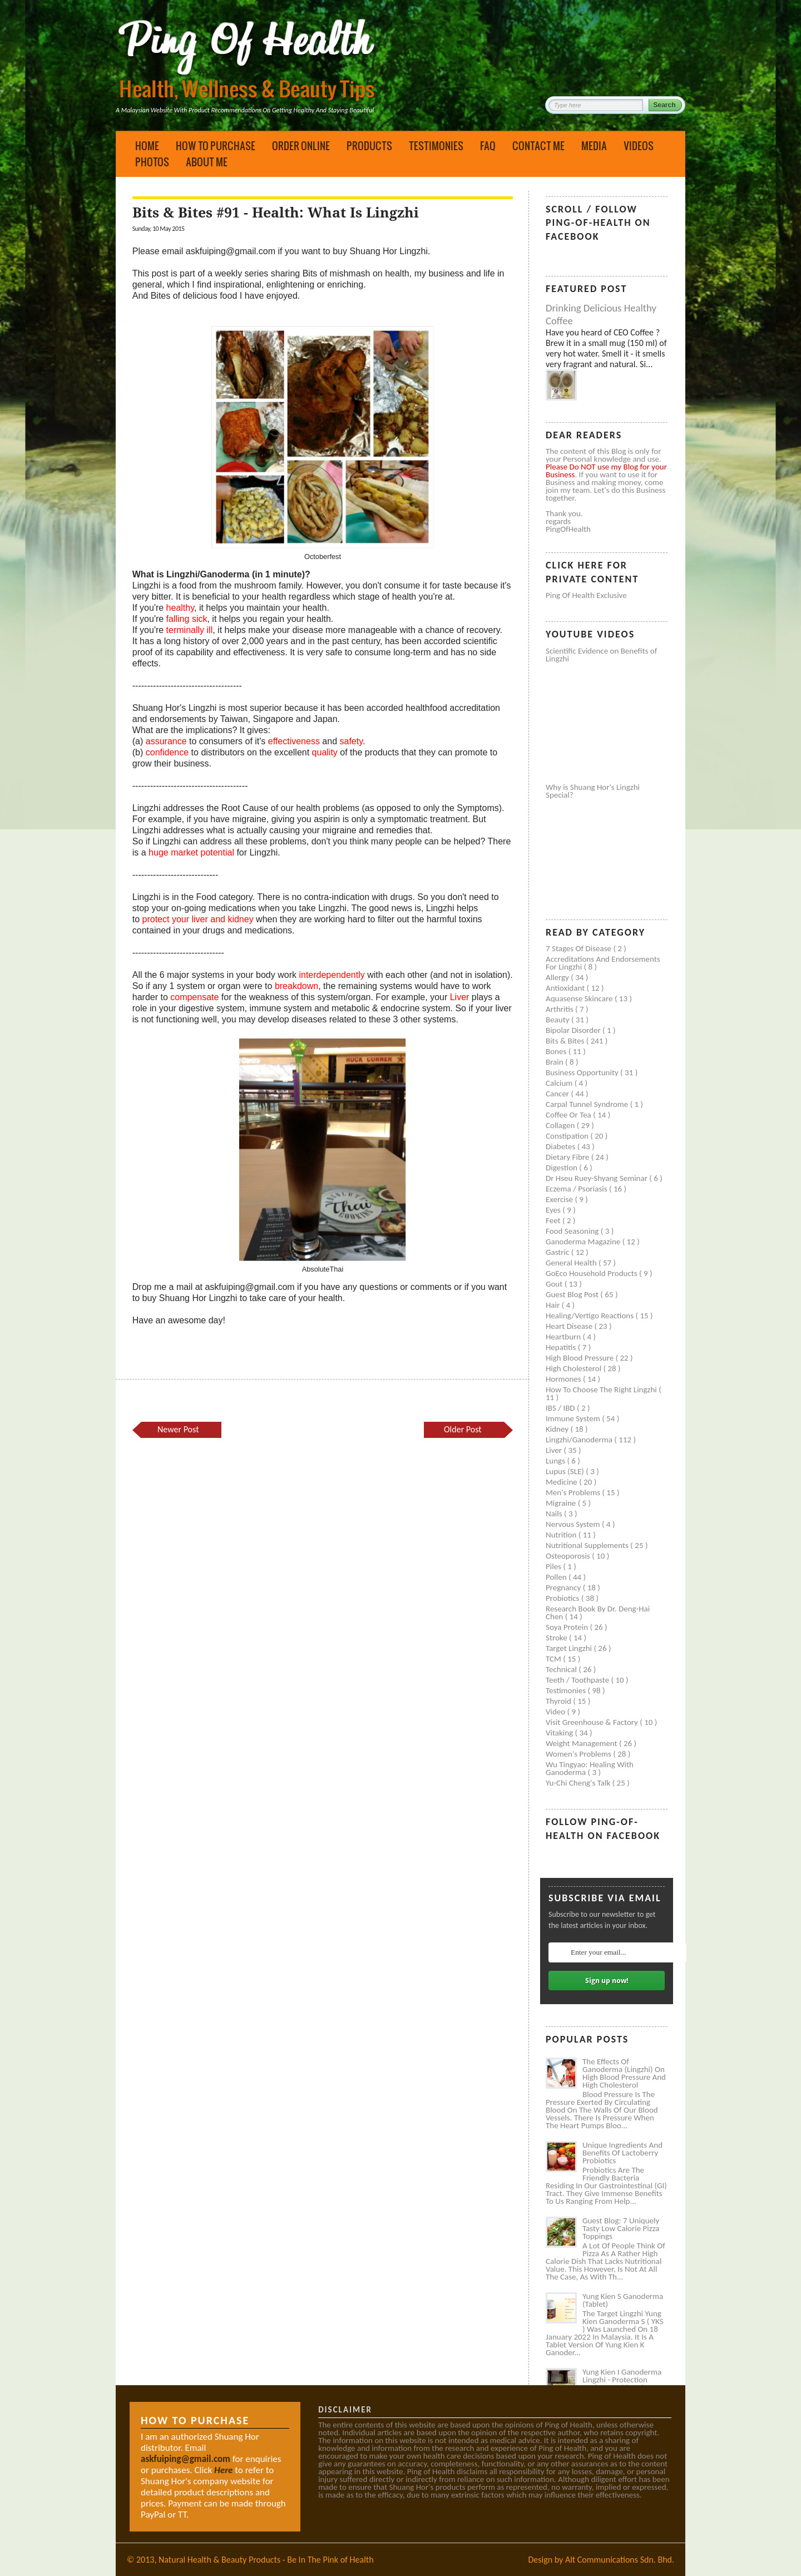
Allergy (558, 977)
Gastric (558, 1252)
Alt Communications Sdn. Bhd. (619, 2559)
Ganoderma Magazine (584, 1242)
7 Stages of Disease (579, 948)
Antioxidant (566, 988)
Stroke (557, 1638)
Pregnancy (564, 1588)
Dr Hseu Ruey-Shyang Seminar (597, 1178)
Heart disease (570, 1326)
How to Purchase (215, 145)
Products (369, 145)
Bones (557, 1051)
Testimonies (436, 145)
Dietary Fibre (568, 1157)
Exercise (560, 1199)
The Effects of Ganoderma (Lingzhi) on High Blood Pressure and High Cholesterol (624, 2073)
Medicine (562, 1482)
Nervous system (574, 1524)
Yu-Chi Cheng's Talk (579, 1783)
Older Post (463, 1429)
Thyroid (559, 1701)
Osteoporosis (569, 1556)
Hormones (564, 1379)
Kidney (558, 1429)
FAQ (488, 145)
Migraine (562, 1503)
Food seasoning (573, 1231)
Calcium (560, 1083)
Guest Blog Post (573, 1294)
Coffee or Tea (569, 1115)
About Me (207, 162)
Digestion (562, 1168)
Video (556, 1712)
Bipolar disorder (574, 1030)
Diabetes (561, 1146)
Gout (555, 1284)
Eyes (554, 1210)
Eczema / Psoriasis (577, 1189)
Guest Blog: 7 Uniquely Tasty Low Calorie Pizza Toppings (621, 2228)
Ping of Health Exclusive (586, 595)
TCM (554, 1659)
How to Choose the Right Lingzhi (602, 1390)
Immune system (574, 1418)
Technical (562, 1669)
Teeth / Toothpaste (578, 1680)
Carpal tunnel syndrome (588, 1104)
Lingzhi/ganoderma (580, 1440)
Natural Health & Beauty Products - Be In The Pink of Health (266, 2559)
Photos (152, 162)
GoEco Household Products (592, 1273)
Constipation (568, 1136)
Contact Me (538, 145)
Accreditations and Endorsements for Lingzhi (603, 963)
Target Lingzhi (570, 1648)
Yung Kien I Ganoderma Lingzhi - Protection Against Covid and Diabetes (621, 2383)
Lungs (556, 1461)
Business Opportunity (583, 1072)
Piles (554, 1566)
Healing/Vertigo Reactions (591, 1316)
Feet (554, 1220)
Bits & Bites (566, 1041)
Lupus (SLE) (566, 1471)
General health (572, 1263)
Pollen (557, 1577)
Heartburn (564, 1337)
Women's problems (579, 1754)
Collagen (561, 1125)
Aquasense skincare (580, 998)
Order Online (301, 145)
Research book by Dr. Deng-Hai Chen (598, 1612)
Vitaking (560, 1733)
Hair (554, 1305)
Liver (554, 1450)
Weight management (582, 1743)
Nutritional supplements (588, 1545)
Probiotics (563, 1598)
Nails (555, 1514)
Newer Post (178, 1429)
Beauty (558, 1020)
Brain (555, 1062)
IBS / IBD (561, 1408)
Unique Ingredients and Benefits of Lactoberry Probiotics (622, 2152)
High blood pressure (581, 1358)
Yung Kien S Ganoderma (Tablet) (622, 2300)
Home (147, 145)
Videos (639, 145)
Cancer (558, 1094)
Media (594, 145)
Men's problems (574, 1492)
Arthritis (560, 1009)
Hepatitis (562, 1347)
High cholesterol (575, 1368)
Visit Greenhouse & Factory (593, 1722)
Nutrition (562, 1535)
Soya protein (568, 1627)
